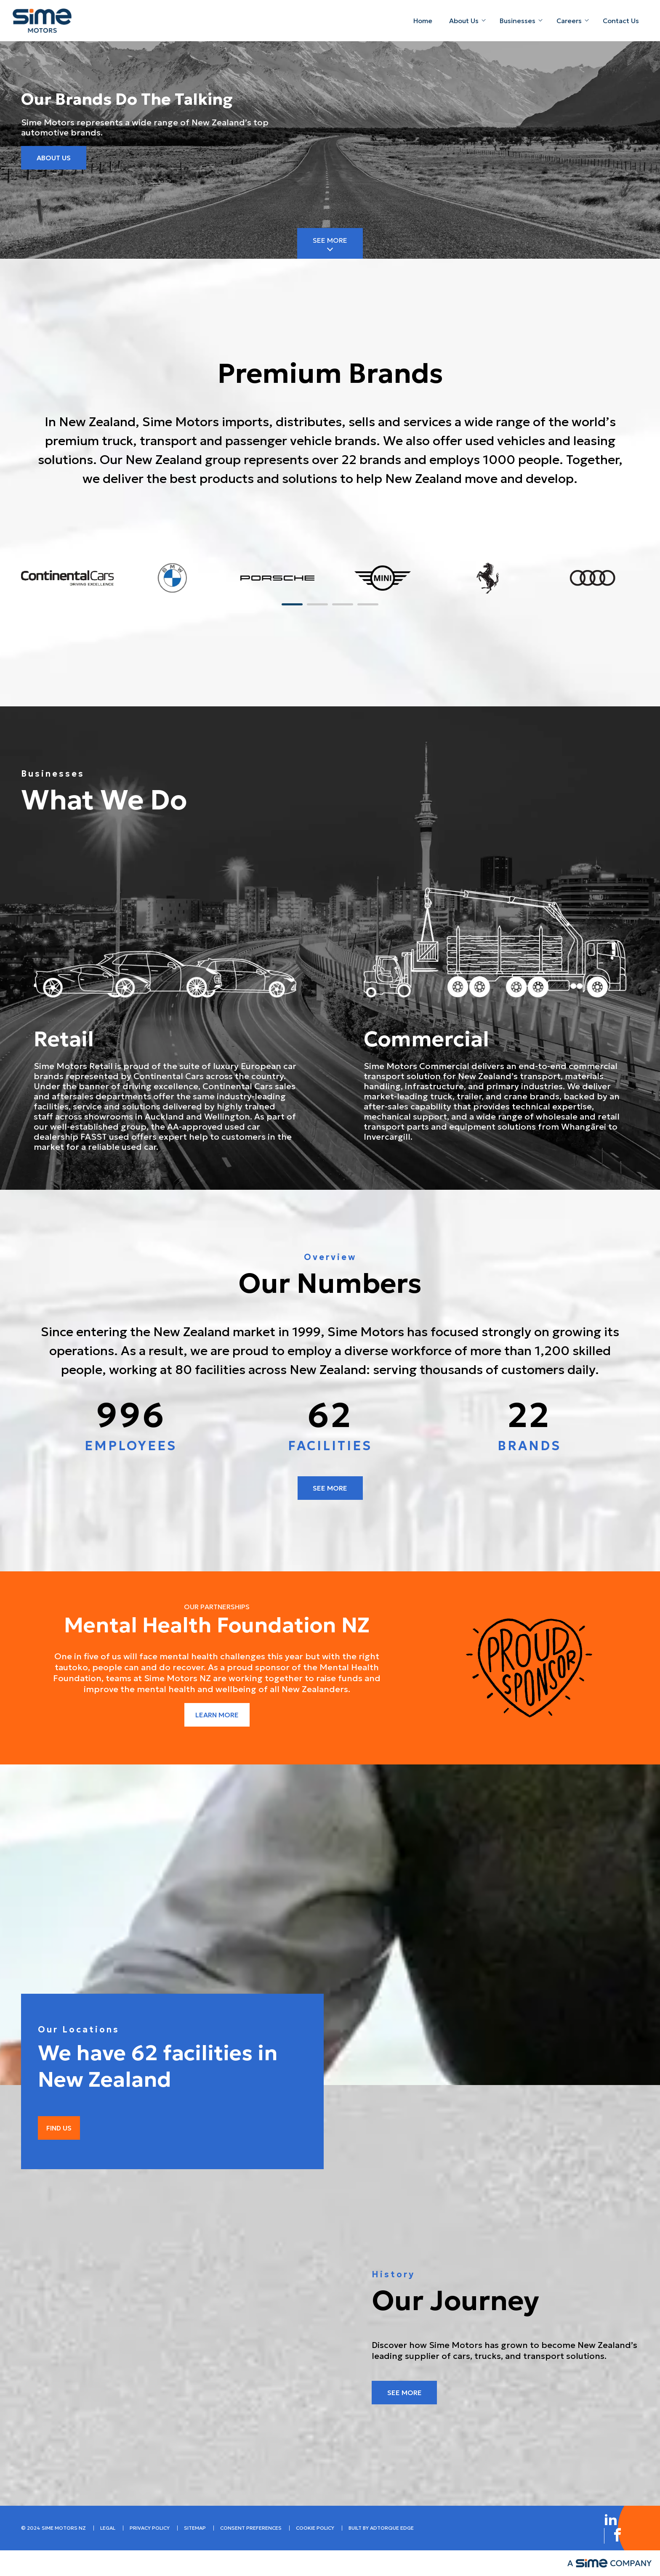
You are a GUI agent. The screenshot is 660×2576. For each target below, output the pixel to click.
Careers (569, 20)
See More (330, 240)
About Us (464, 20)
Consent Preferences (251, 2528)
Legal (107, 2528)
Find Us (59, 2128)
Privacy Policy (150, 2528)
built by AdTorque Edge (381, 2528)
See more (330, 1488)
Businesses (517, 20)
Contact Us (621, 20)
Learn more (217, 1715)
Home (422, 20)
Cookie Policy (315, 2528)
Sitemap (195, 2528)
